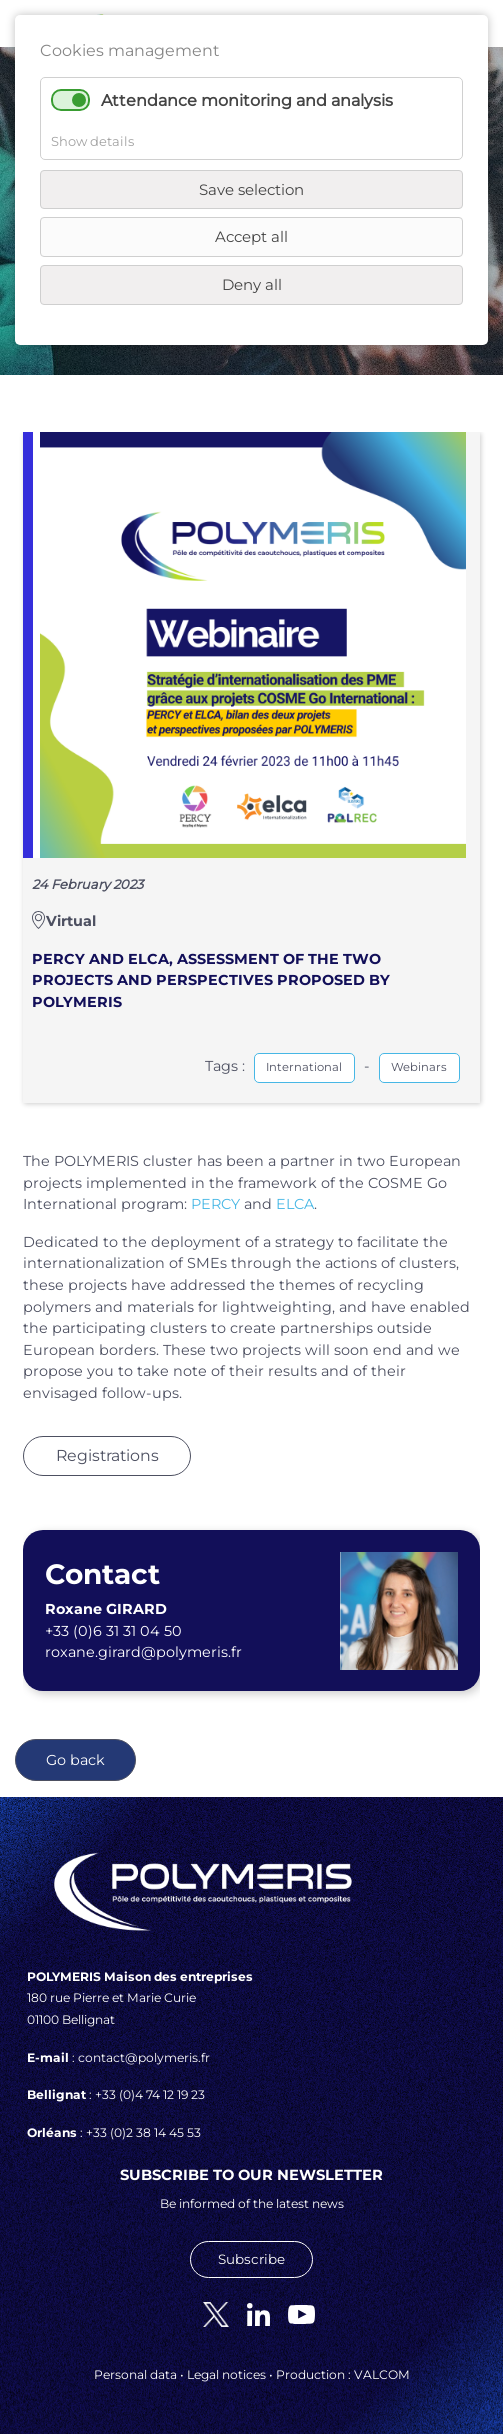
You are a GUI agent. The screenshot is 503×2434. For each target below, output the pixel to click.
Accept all (251, 236)
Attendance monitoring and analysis (247, 100)
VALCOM (382, 2374)
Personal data (135, 2374)
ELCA (295, 1204)
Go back (75, 1760)
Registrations (107, 1455)
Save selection (251, 189)
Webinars (419, 1067)
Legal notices (226, 2374)
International (304, 1067)
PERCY (215, 1204)
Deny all (252, 284)
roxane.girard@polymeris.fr (143, 1652)
